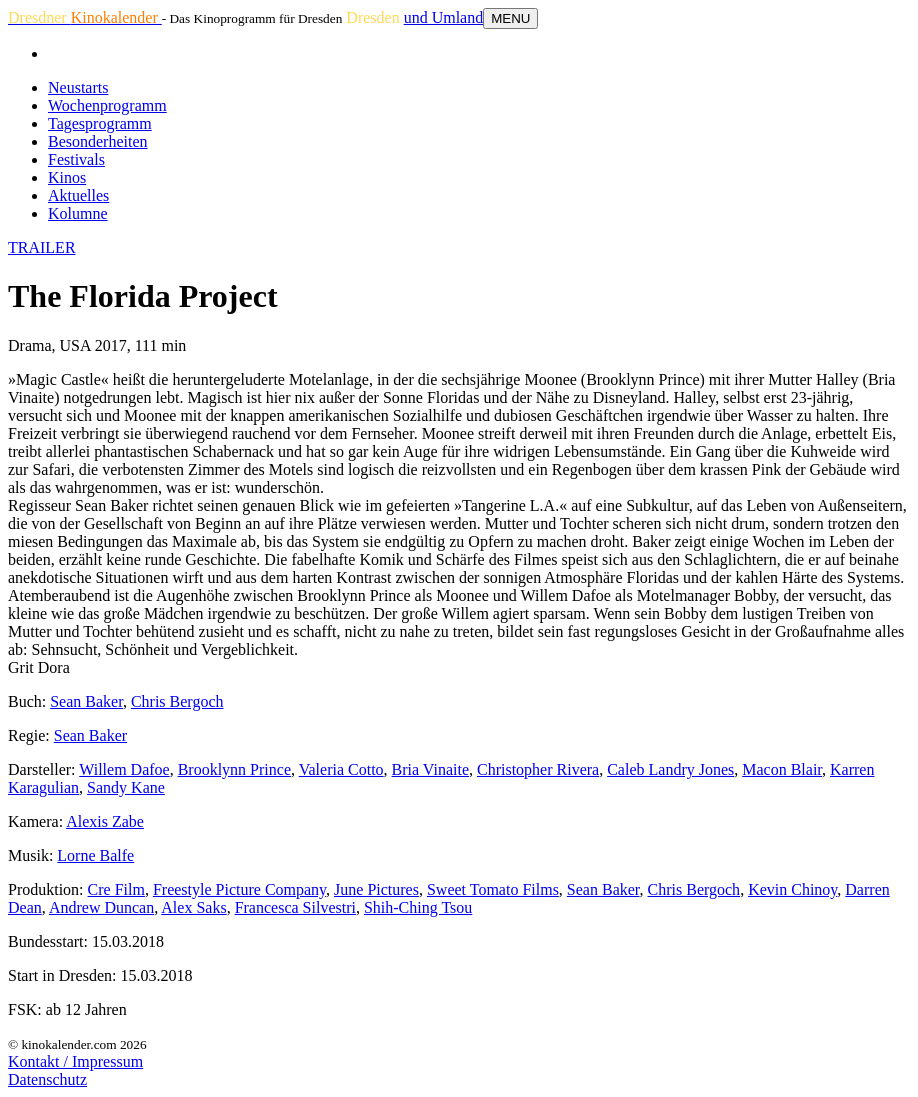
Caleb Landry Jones (670, 769)
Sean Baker (86, 701)
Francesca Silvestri (295, 907)
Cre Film (116, 889)
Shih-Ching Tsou (418, 907)
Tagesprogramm (100, 123)
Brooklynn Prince (234, 769)
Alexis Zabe (105, 821)
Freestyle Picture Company (239, 889)
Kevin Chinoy (792, 889)
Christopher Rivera (538, 769)
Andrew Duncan (101, 907)
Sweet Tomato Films (493, 889)
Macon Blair (782, 769)
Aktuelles (78, 195)
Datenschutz (47, 1079)
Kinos (67, 177)
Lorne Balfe (95, 855)
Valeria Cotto (341, 769)
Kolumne (78, 213)
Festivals (76, 159)
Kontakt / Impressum (75, 1061)
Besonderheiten (98, 141)
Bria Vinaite (430, 769)
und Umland (444, 17)
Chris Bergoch (177, 701)
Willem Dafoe (124, 769)
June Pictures (376, 889)
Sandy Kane (126, 787)
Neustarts (78, 87)
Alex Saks (193, 907)
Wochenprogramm (107, 105)
